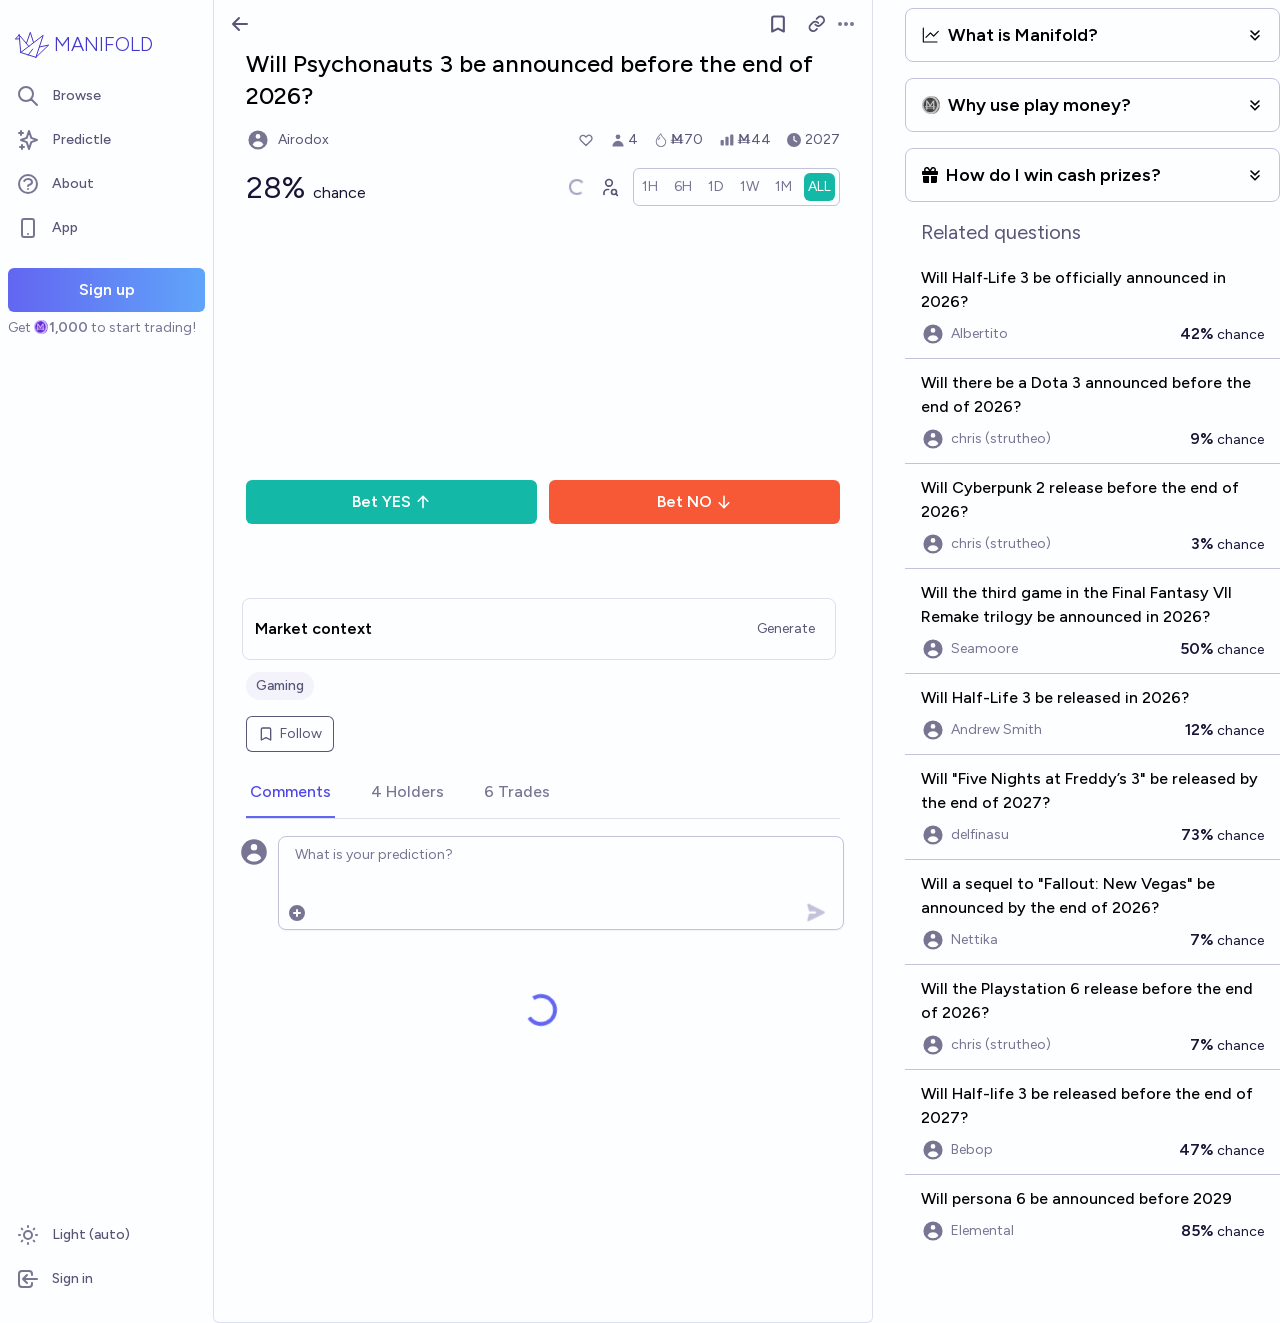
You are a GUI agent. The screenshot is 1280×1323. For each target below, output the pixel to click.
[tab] (290, 793)
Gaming (280, 685)
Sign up (107, 289)
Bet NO (694, 501)
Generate (786, 628)
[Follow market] (779, 24)
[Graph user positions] (609, 187)
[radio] (650, 187)
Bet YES (391, 501)
